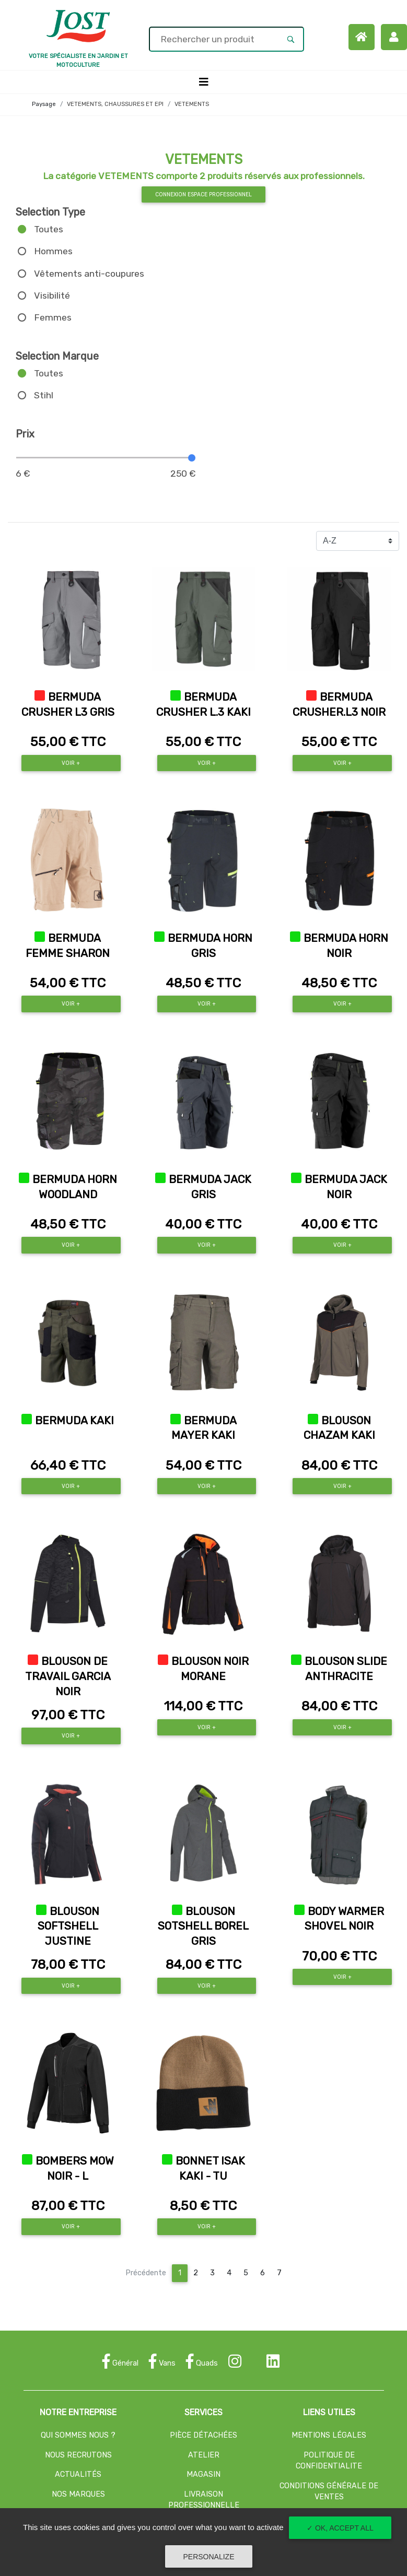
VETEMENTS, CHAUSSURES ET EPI (115, 104)
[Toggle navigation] (204, 82)
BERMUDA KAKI (74, 1420)
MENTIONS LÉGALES (329, 2435)
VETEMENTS (192, 104)
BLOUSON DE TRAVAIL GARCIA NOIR (68, 1676)
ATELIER (203, 2455)
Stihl (43, 395)
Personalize (208, 2557)
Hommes (53, 251)
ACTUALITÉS (78, 2474)
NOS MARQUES (78, 2494)
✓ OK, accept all (340, 2528)
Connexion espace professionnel (203, 194)
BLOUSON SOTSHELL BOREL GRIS (203, 1926)
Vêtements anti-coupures (89, 273)
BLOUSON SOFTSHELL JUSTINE (69, 1926)
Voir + (71, 763)
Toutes (48, 229)
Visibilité (52, 295)
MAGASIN (203, 2474)
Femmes (53, 317)
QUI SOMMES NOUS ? (78, 2435)
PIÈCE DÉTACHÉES (203, 2435)
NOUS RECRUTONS (78, 2455)
